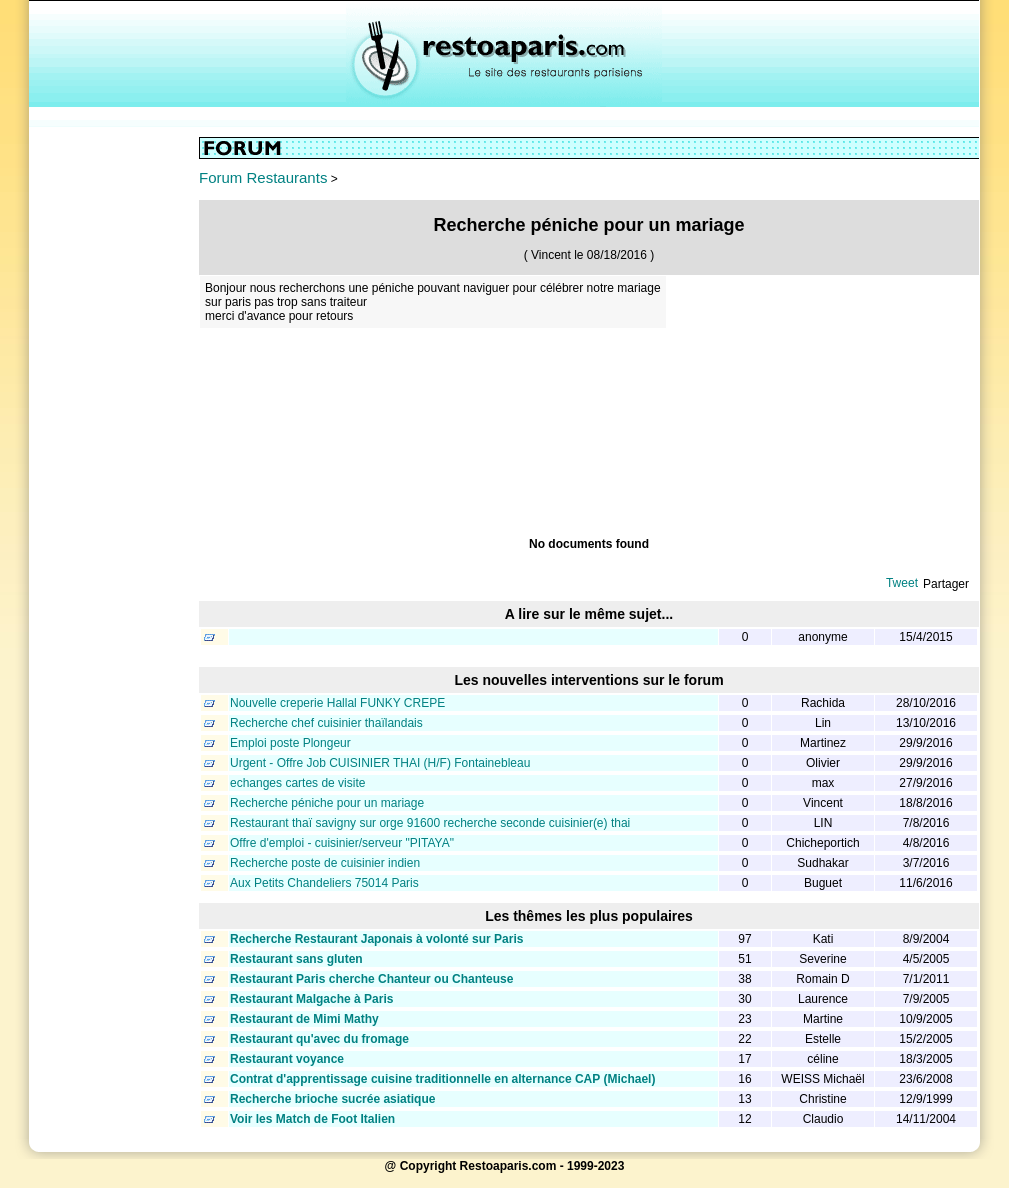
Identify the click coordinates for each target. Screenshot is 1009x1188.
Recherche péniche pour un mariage (327, 803)
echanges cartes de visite (297, 783)
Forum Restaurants (263, 177)
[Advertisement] (114, 437)
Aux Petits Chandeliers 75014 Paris (324, 883)
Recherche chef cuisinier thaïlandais (326, 723)
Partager (946, 584)
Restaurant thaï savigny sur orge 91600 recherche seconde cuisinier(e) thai (430, 823)
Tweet (902, 583)
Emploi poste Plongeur (290, 743)
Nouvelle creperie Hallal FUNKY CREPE (337, 703)
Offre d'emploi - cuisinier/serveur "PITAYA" (342, 843)
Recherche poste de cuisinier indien (325, 863)
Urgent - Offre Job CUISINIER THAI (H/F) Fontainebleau (380, 763)
